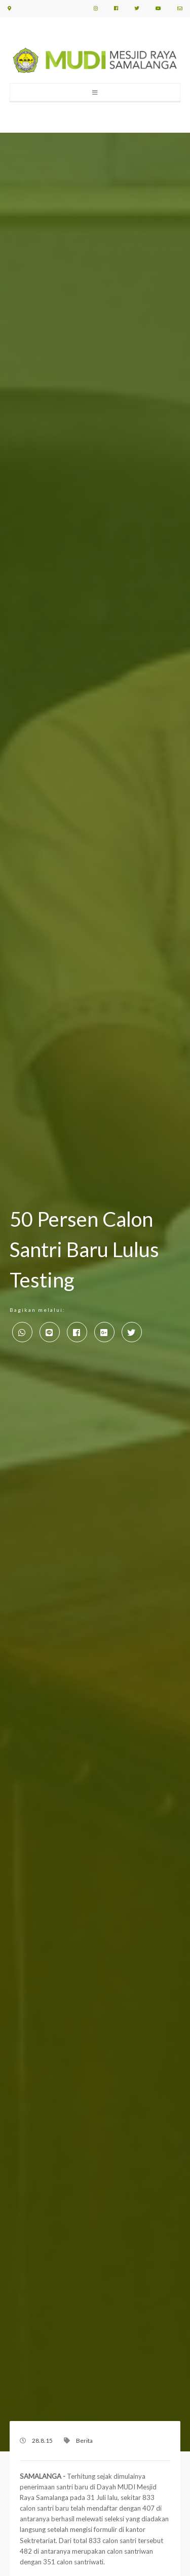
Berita (84, 2440)
